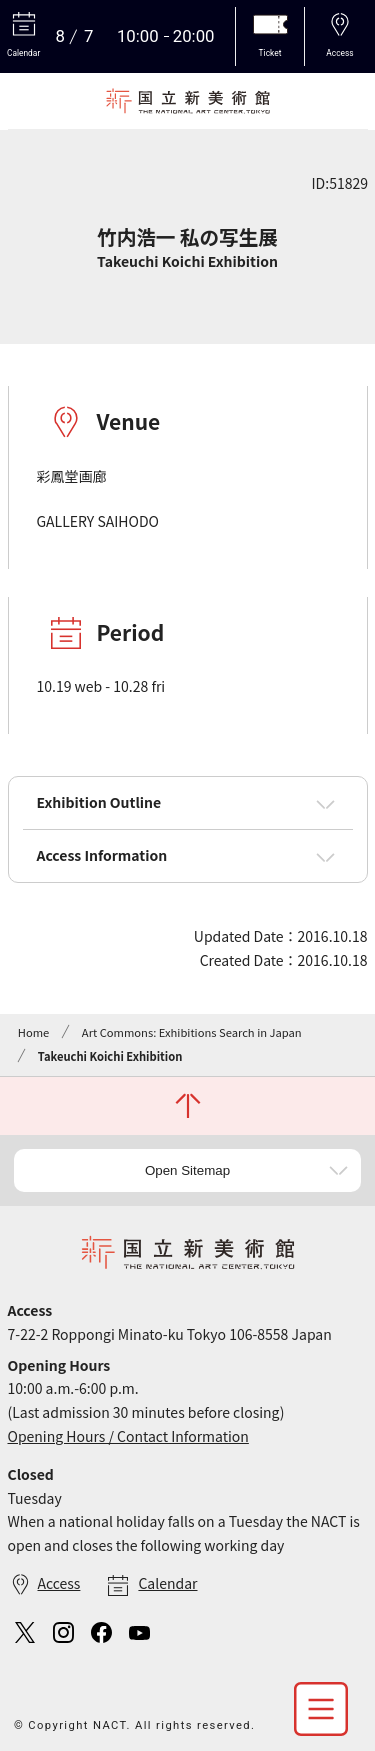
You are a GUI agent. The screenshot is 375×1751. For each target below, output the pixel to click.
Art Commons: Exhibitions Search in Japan (192, 1032)
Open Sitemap (187, 1170)
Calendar (167, 1583)
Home (33, 1032)
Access (59, 1583)
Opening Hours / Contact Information (128, 1436)
